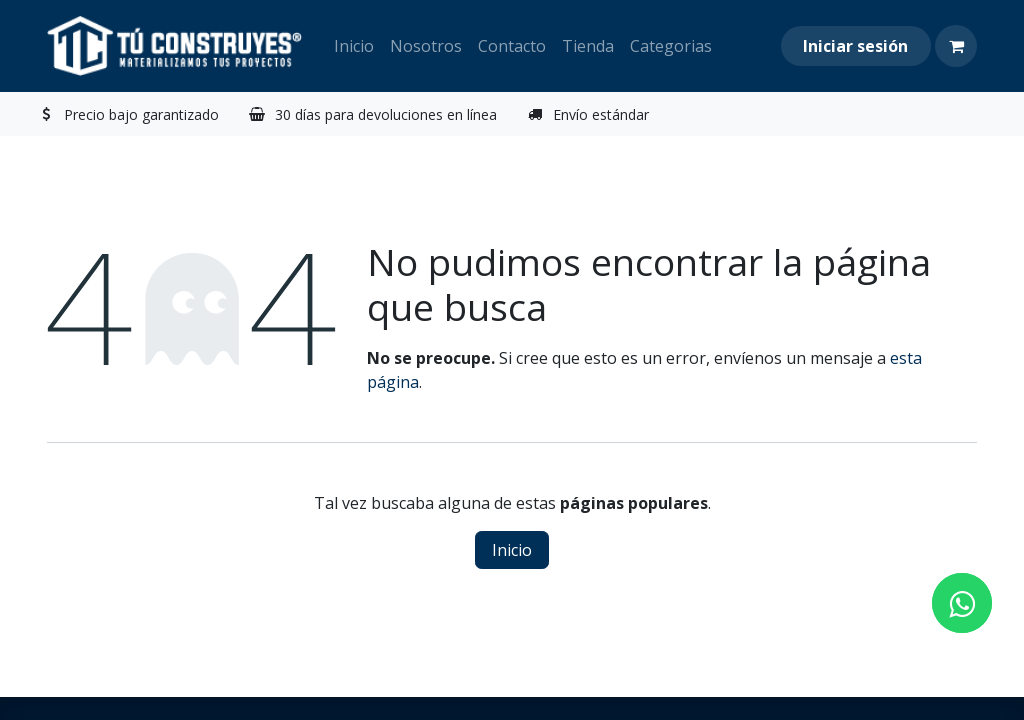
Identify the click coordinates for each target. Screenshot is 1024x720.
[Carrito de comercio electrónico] (956, 46)
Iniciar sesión (855, 46)
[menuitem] (354, 46)
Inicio (512, 550)
